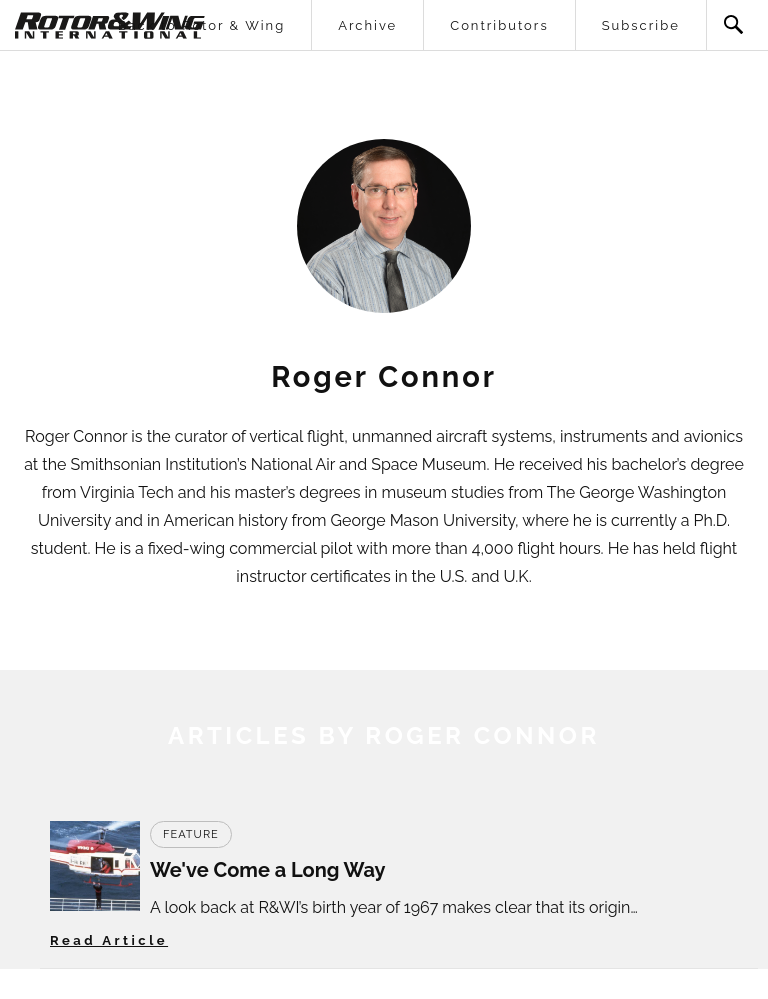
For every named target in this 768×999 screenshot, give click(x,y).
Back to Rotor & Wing (201, 25)
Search (734, 25)
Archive (367, 25)
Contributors (499, 25)
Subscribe (641, 25)
